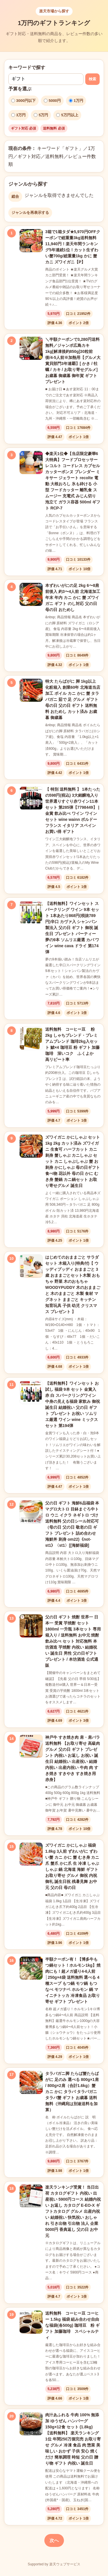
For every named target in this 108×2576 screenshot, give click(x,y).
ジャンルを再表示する (30, 212)
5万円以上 (67, 115)
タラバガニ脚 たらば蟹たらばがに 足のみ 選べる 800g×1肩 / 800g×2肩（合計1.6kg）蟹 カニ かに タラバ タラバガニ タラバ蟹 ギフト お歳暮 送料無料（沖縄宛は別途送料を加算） (72, 2091)
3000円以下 (23, 100)
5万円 (41, 115)
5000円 (52, 100)
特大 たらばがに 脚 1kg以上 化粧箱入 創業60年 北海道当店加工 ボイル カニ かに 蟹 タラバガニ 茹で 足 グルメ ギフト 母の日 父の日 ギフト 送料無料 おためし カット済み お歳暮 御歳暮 (72, 699)
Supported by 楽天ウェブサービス (54, 2564)
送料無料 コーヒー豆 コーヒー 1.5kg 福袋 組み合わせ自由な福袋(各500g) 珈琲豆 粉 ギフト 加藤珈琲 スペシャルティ (72, 2325)
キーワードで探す (26, 67)
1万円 (76, 100)
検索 (92, 79)
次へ (54, 2540)
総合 (15, 196)
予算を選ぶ (19, 88)
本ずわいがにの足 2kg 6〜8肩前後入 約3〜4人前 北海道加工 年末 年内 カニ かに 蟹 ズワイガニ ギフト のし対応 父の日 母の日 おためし (72, 597)
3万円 (18, 115)
